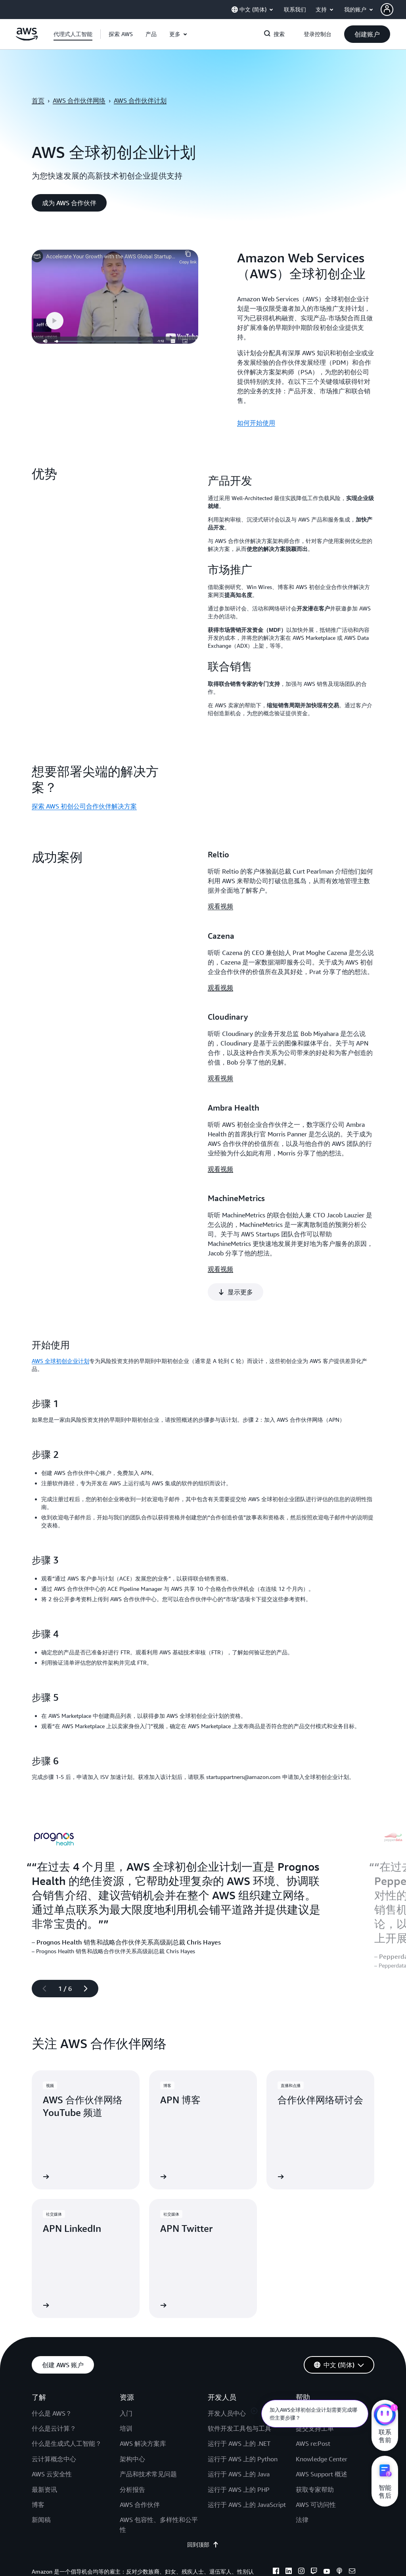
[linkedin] (288, 2393)
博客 (38, 2326)
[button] (393, 9)
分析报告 (132, 2310)
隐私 (37, 2412)
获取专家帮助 (315, 2310)
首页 (38, 100)
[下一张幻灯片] (89, 1809)
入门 (126, 2234)
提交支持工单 (315, 2249)
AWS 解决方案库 (143, 2264)
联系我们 (308, 2234)
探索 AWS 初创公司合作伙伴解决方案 (84, 806)
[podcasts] (339, 2393)
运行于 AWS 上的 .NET (239, 2264)
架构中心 (132, 2280)
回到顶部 (203, 2365)
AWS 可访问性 (316, 2326)
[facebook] (276, 2393)
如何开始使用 (256, 423)
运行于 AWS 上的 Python (243, 2280)
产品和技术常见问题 (148, 2295)
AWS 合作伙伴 (140, 2326)
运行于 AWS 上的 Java (239, 2295)
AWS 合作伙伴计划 (140, 100)
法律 (302, 2341)
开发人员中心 (227, 2234)
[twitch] (314, 2393)
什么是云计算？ (54, 2249)
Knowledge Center (321, 2280)
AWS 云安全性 (52, 2295)
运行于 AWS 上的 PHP (239, 2310)
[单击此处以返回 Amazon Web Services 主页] (27, 38)
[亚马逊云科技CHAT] (385, 2416)
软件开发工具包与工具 (239, 2249)
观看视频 (220, 906)
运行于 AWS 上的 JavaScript (247, 2326)
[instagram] (301, 2393)
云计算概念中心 (54, 2280)
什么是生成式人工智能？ (67, 2264)
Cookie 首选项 (101, 2412)
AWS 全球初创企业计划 (60, 1181)
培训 (126, 2249)
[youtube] (327, 2393)
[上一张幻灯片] (41, 1809)
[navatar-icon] (387, 9)
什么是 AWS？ (52, 2234)
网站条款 (63, 2412)
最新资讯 (44, 2310)
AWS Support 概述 (321, 2295)
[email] (352, 2393)
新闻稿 (41, 2341)
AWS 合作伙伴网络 (79, 100)
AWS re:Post (313, 2264)
